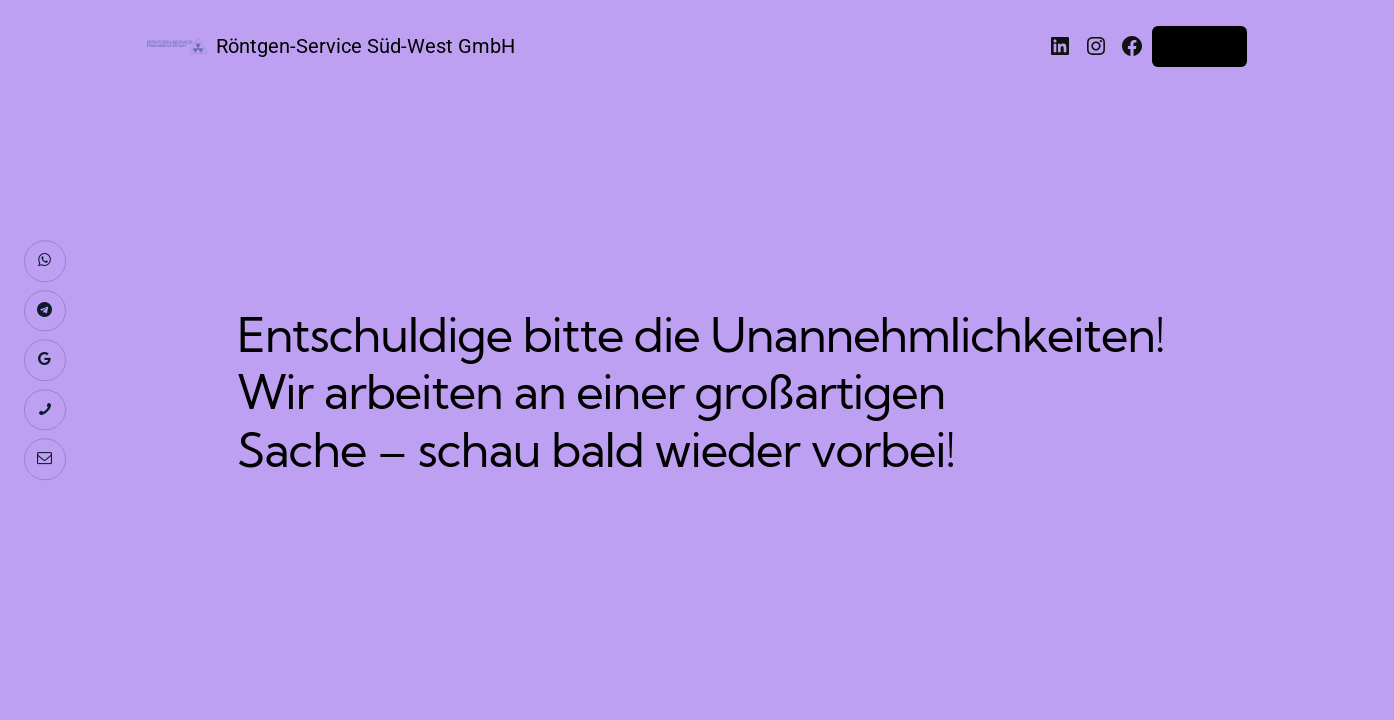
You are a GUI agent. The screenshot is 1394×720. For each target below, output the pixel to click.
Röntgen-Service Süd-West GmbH (365, 46)
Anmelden (1199, 46)
